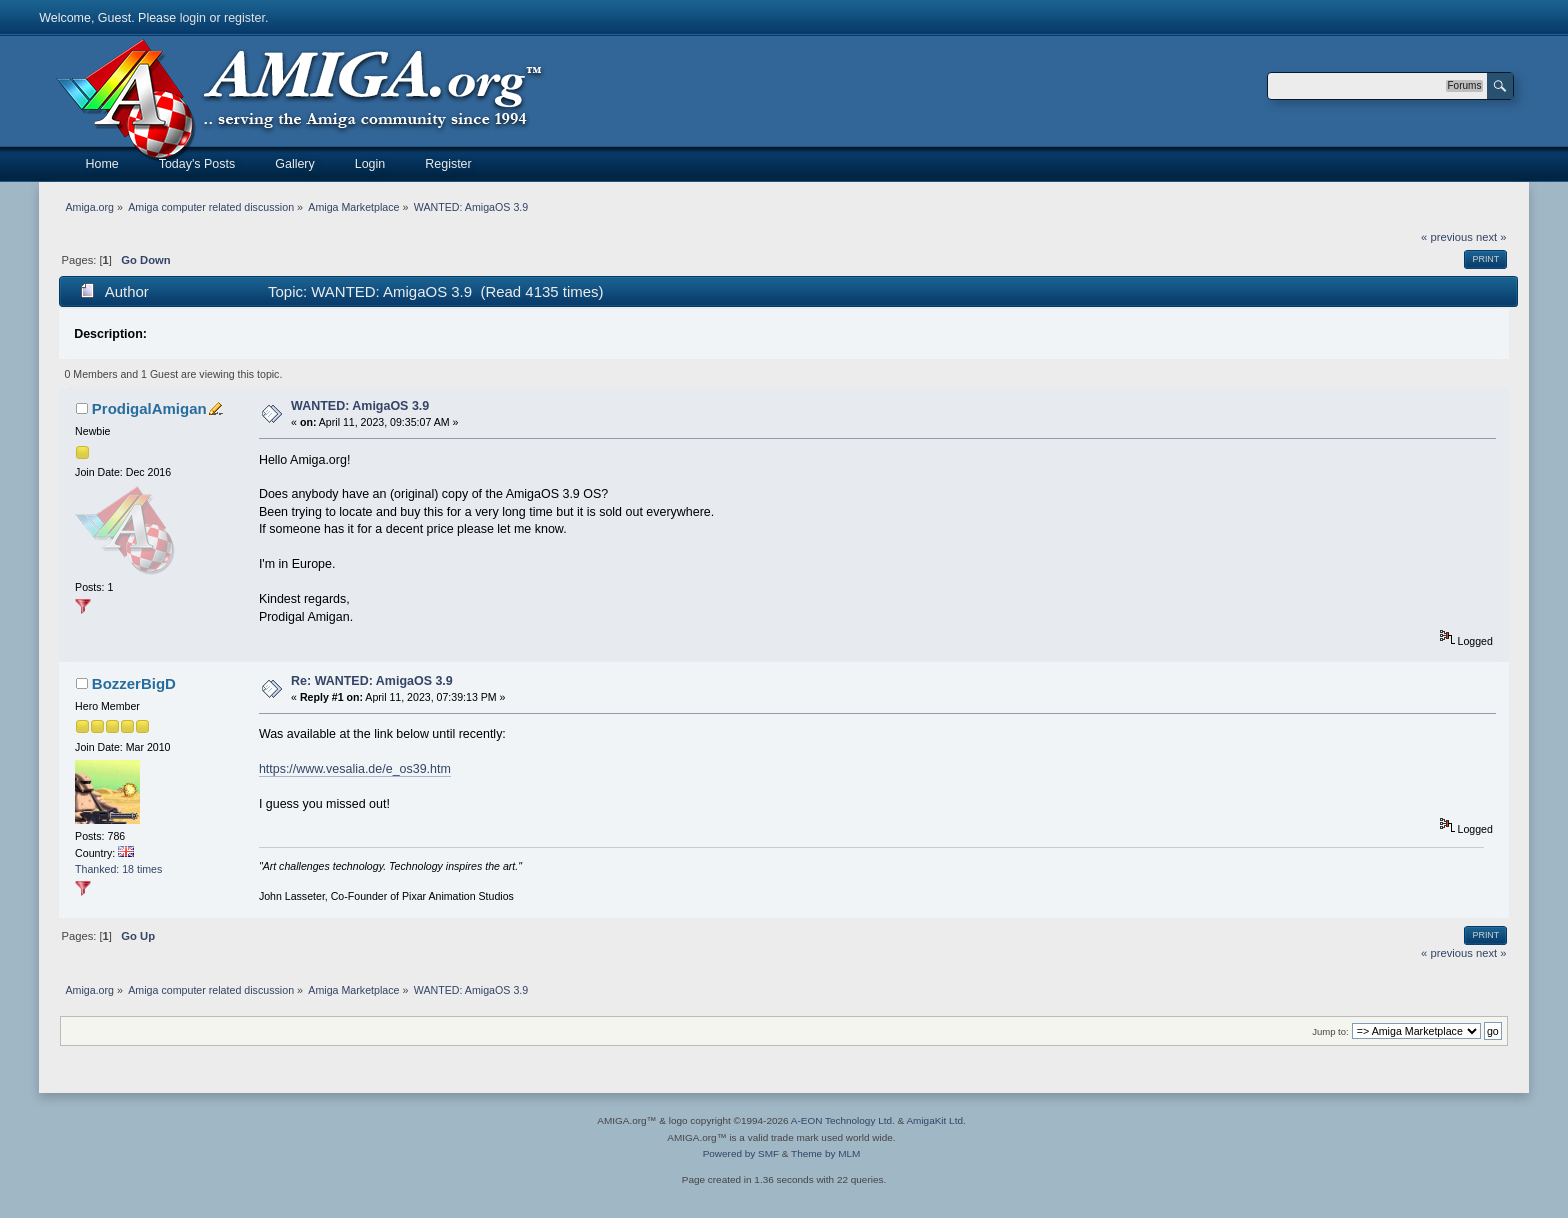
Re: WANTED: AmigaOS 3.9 (372, 681)
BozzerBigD (134, 683)
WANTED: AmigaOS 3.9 (360, 406)
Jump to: (1330, 1031)
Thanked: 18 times (118, 869)
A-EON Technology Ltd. (843, 1120)
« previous (1447, 237)
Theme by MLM (825, 1153)
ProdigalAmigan (149, 408)
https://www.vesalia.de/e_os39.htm (355, 769)
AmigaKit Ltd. (935, 1120)
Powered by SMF (741, 1153)
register (244, 18)
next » (1491, 237)
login (193, 18)
